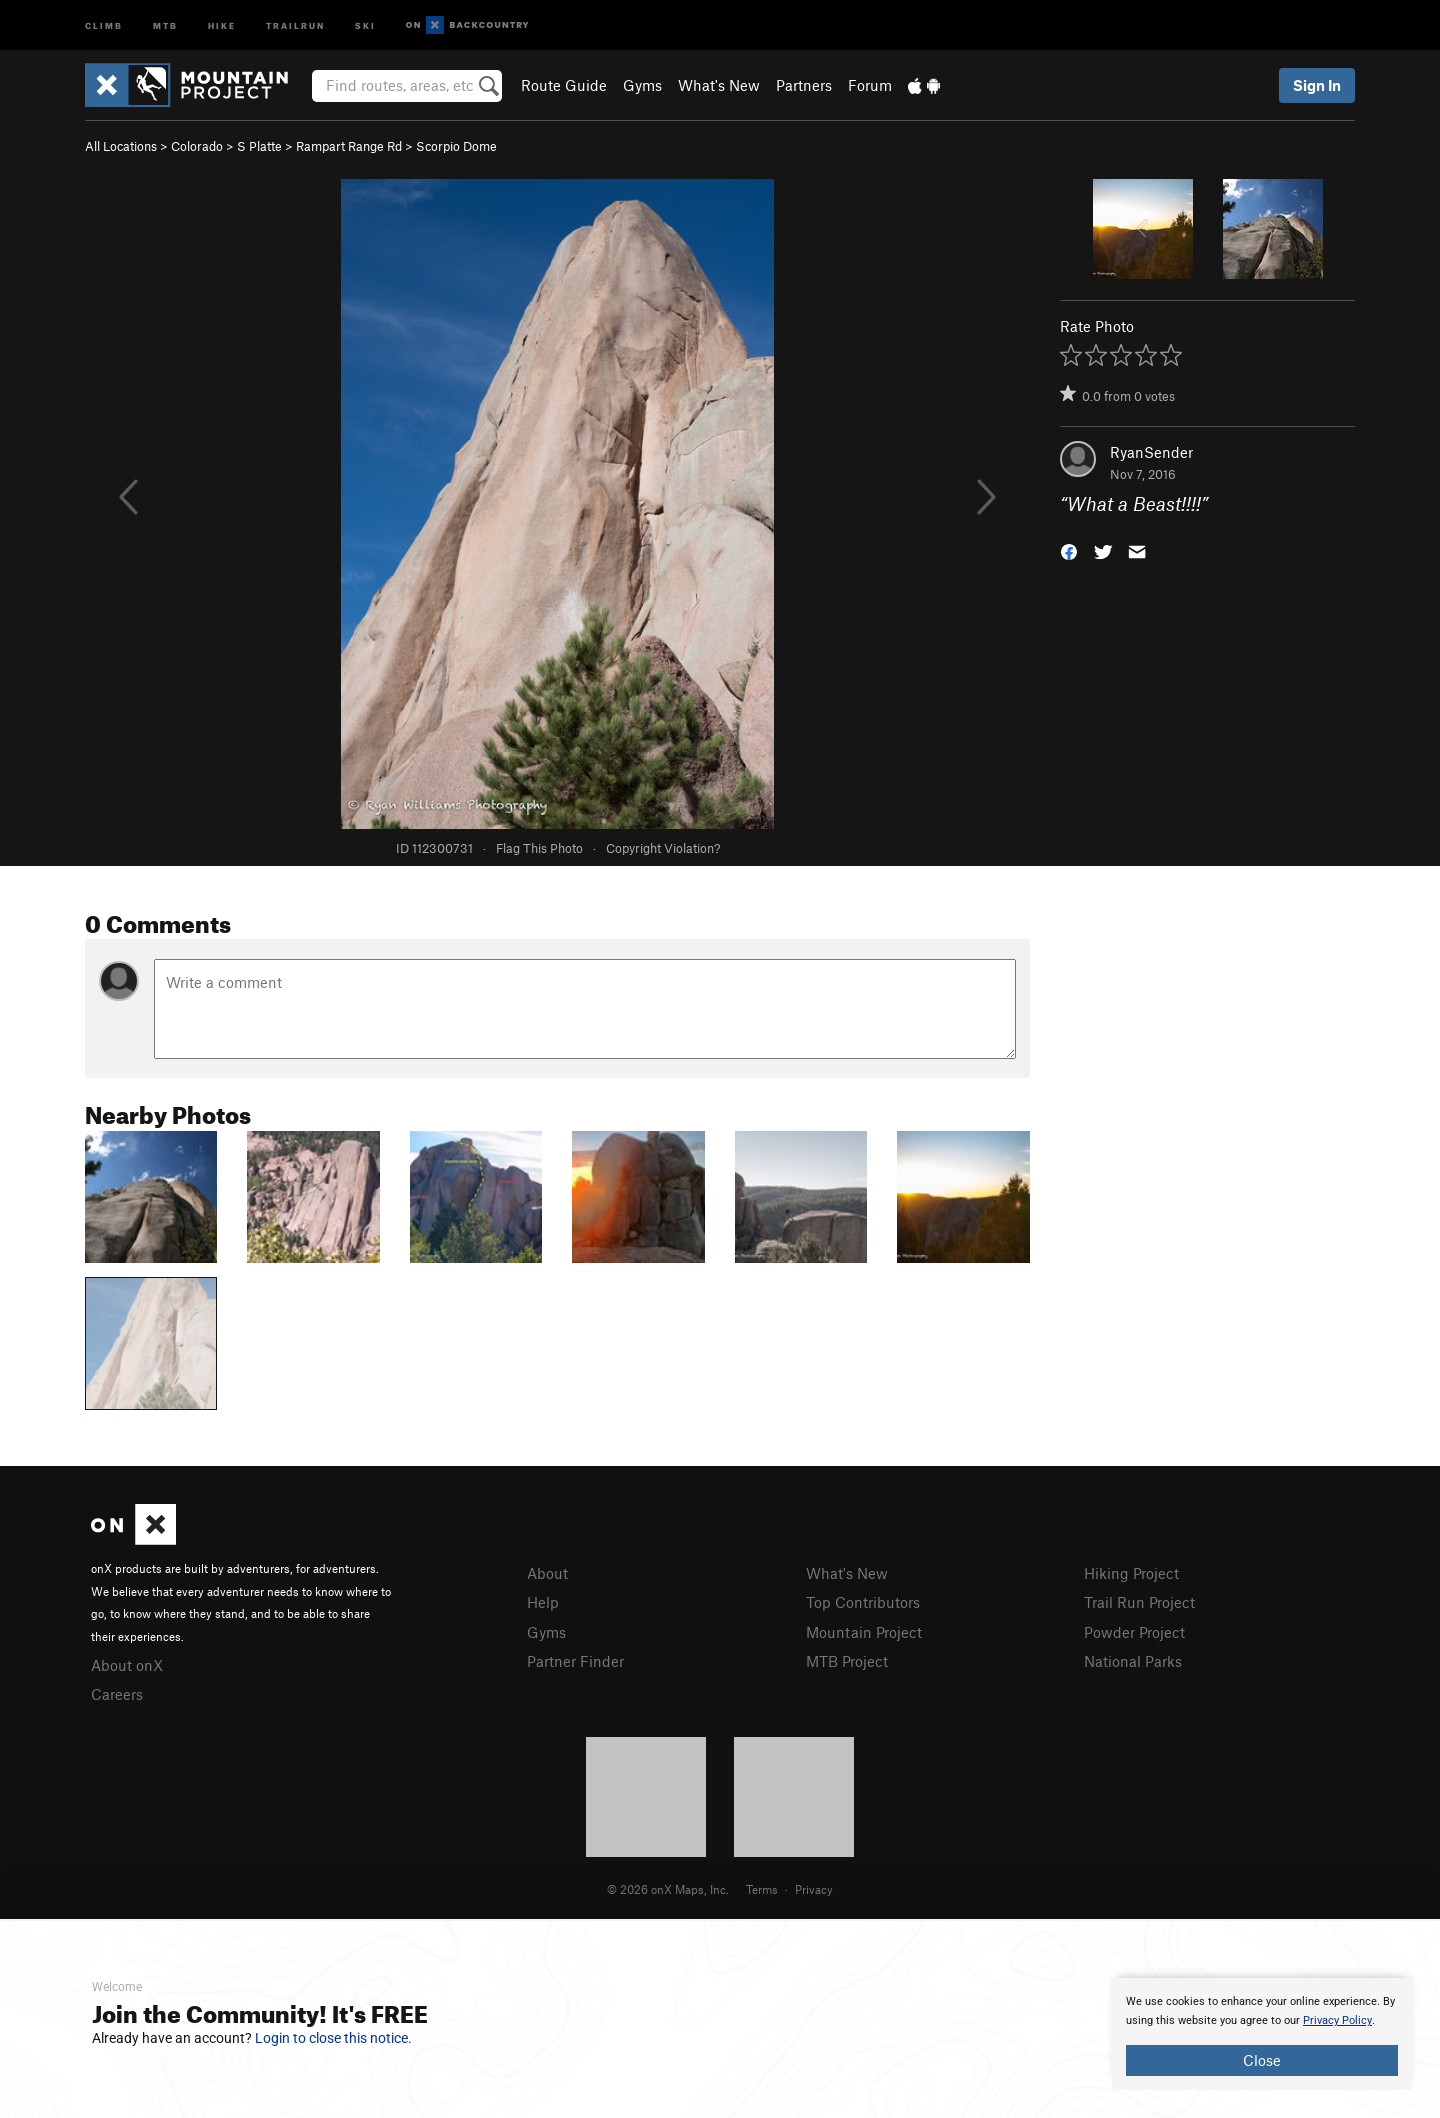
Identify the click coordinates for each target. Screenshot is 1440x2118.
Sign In (1317, 85)
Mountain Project (864, 1632)
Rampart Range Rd (349, 146)
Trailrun (295, 24)
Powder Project (1134, 1632)
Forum (870, 85)
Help (543, 1602)
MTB (165, 24)
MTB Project (847, 1661)
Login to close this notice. (333, 2038)
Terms (762, 1889)
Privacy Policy (1337, 2020)
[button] (1069, 550)
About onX (127, 1665)
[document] (1262, 2034)
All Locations (121, 146)
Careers (117, 1694)
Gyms (642, 85)
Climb (104, 24)
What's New (719, 85)
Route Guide (564, 85)
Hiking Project (1131, 1573)
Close (1262, 2060)
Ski (365, 24)
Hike (222, 24)
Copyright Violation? (663, 848)
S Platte (259, 146)
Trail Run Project (1139, 1602)
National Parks (1133, 1661)
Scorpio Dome (456, 146)
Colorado (197, 146)
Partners (804, 85)
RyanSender (1151, 452)
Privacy (814, 1889)
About (547, 1573)
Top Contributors (863, 1602)
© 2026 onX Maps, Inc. (668, 1889)
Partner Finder (575, 1661)
